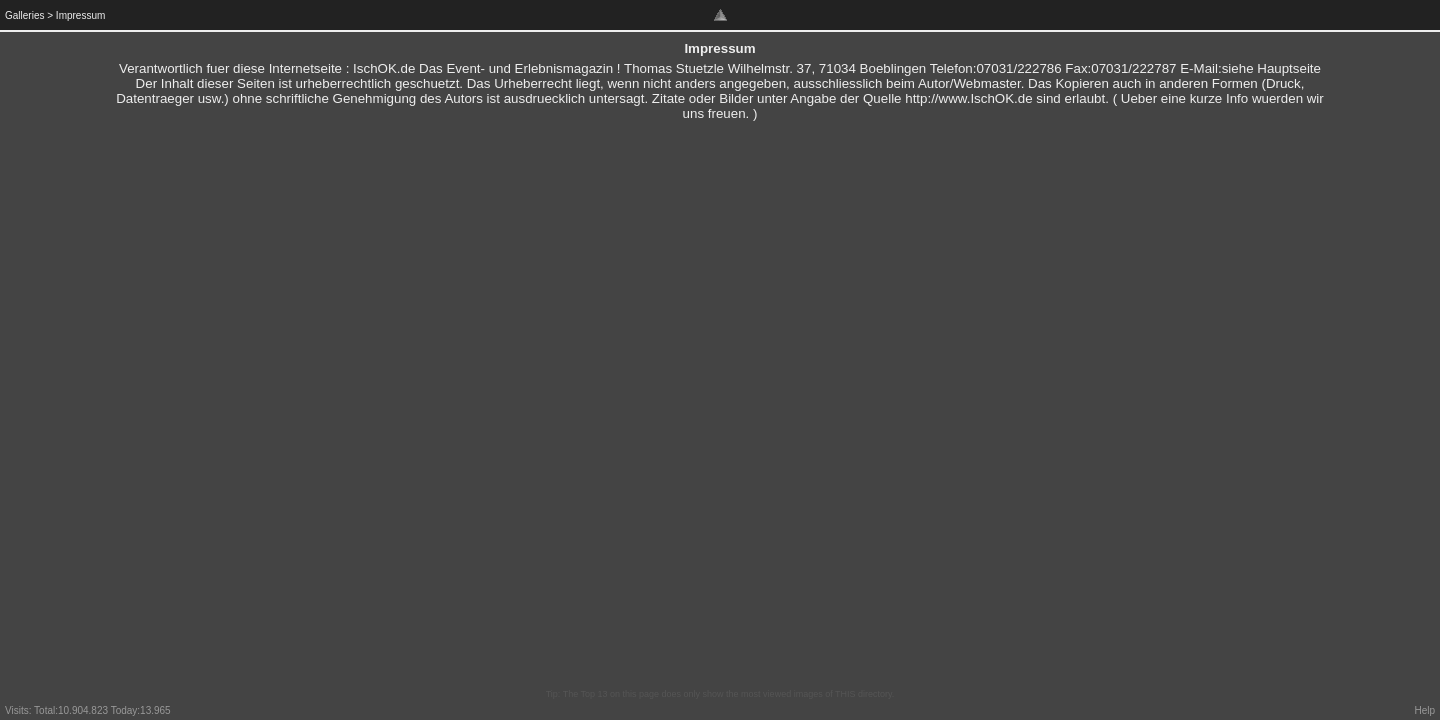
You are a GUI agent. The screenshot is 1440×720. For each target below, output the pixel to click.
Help (1424, 710)
